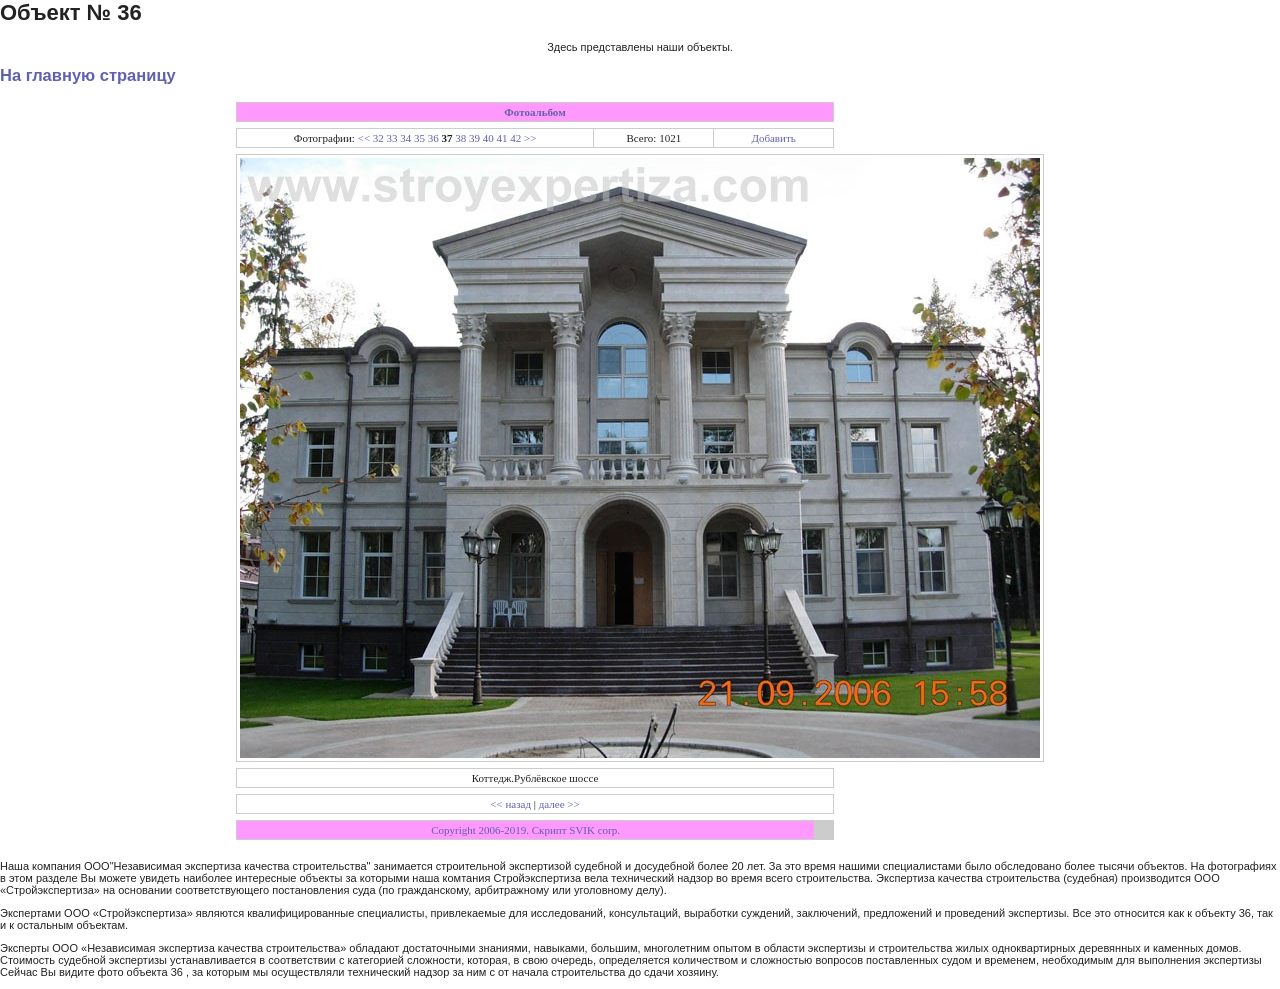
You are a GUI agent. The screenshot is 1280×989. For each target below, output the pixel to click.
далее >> (559, 804)
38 (460, 138)
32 (378, 138)
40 (488, 138)
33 (392, 138)
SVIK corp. (594, 830)
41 (502, 138)
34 (405, 138)
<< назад (510, 804)
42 (515, 138)
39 (474, 138)
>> (530, 138)
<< (364, 138)
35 (419, 138)
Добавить (773, 138)
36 (433, 138)
